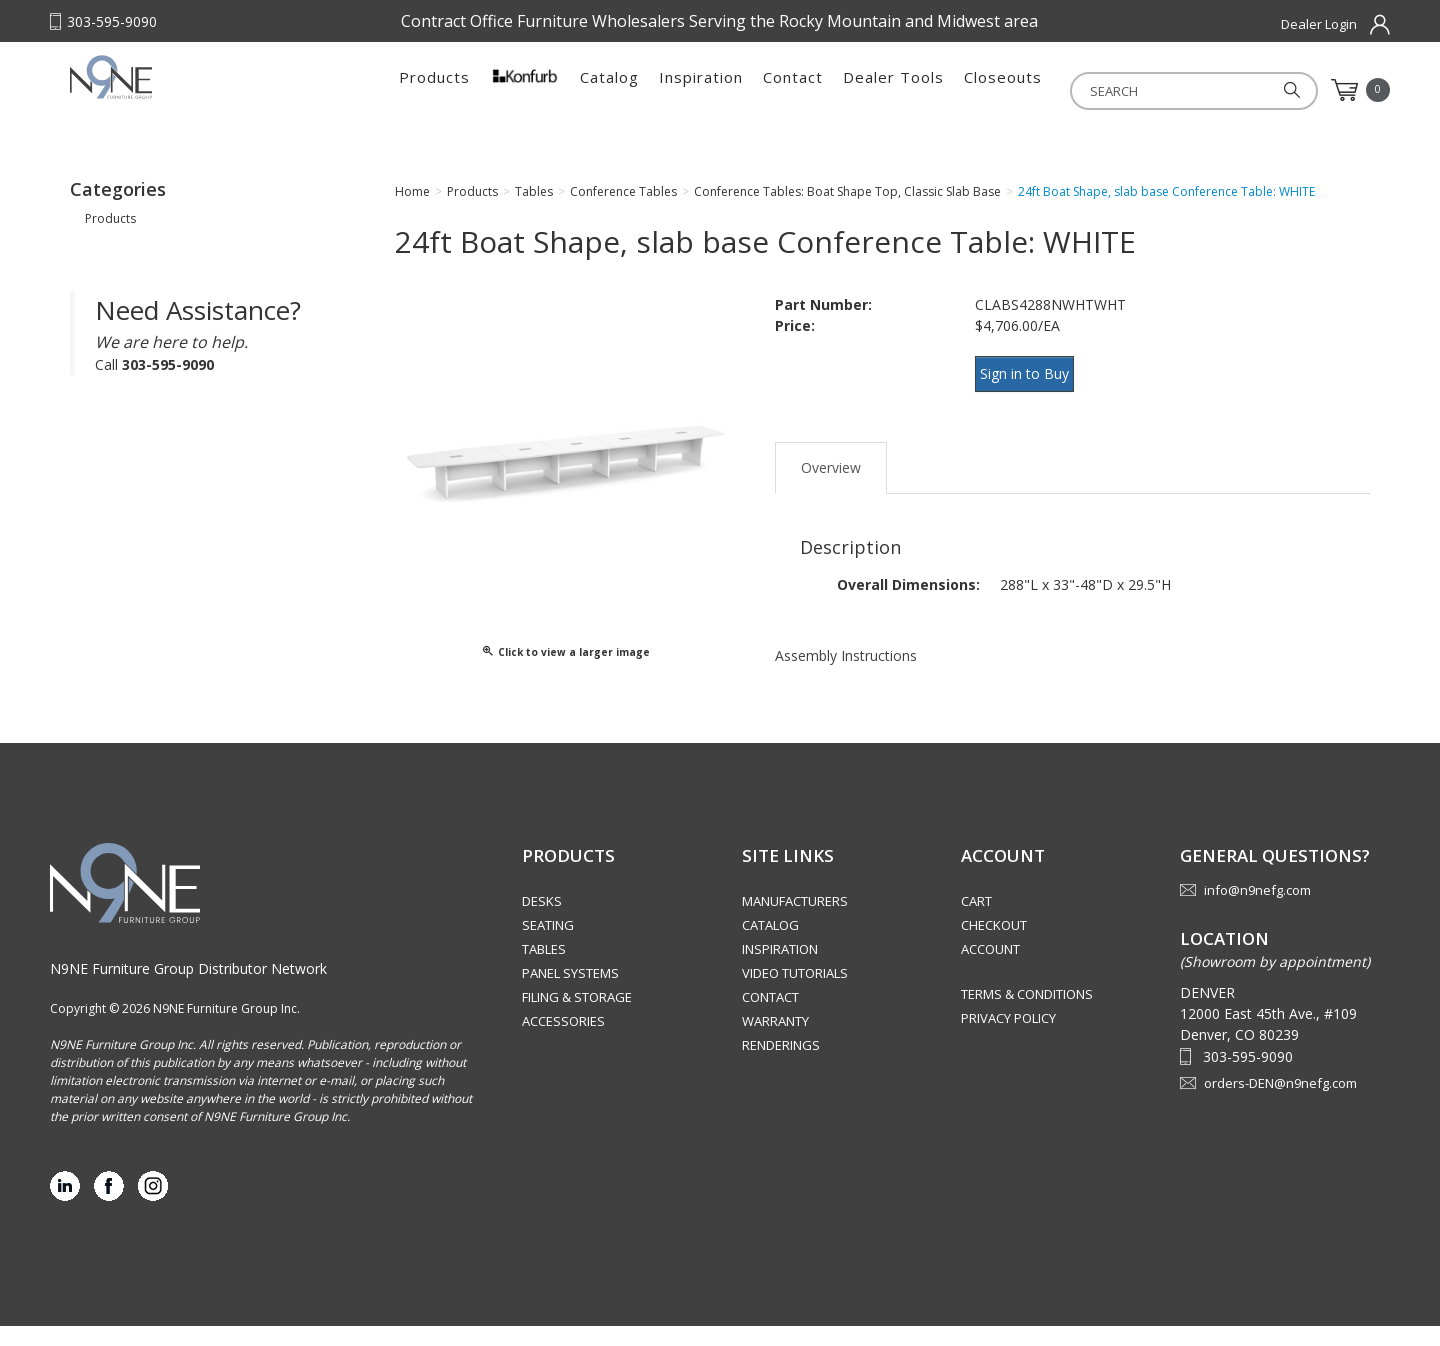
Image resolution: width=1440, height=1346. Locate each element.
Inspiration (701, 90)
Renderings (781, 1065)
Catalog (609, 90)
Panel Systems (570, 993)
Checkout (994, 945)
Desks (542, 921)
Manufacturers (795, 921)
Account (990, 969)
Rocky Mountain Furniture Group (195, 97)
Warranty (775, 1041)
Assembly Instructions (846, 661)
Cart (976, 921)
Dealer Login (1319, 24)
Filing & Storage (577, 1017)
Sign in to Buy (1032, 391)
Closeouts (1003, 90)
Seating (548, 945)
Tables (544, 969)
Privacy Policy (1008, 1038)
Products (434, 90)
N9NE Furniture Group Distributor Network (188, 988)
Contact (793, 90)
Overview (831, 473)
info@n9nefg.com (1257, 910)
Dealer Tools (893, 90)
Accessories (563, 1041)
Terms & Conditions (1027, 1014)
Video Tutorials (795, 993)
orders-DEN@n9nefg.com (1280, 1103)
